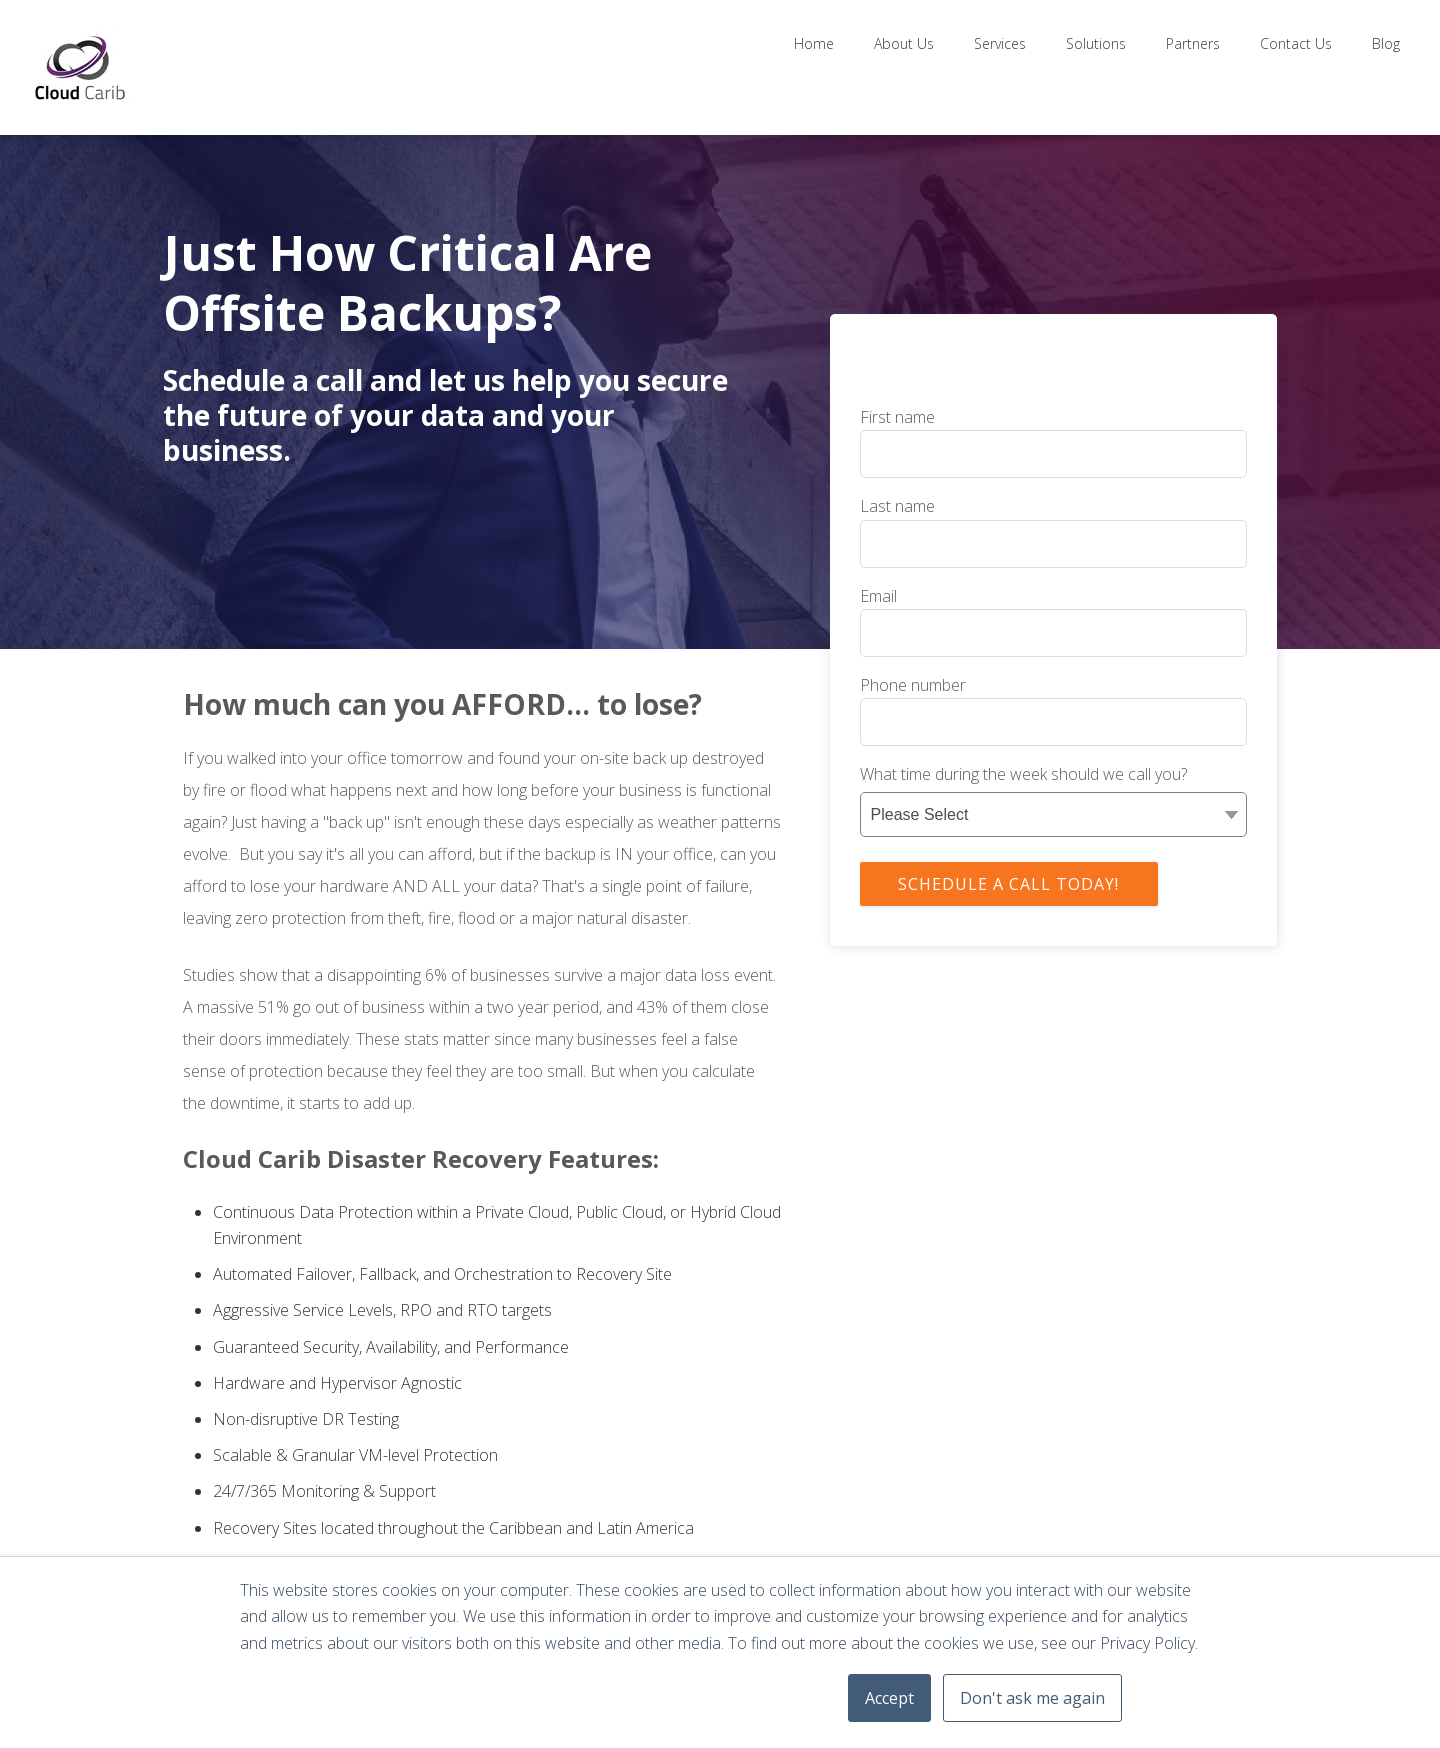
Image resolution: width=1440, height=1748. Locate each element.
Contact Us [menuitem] (1296, 43)
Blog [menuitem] (1386, 43)
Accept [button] (889, 1698)
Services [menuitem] (1000, 43)
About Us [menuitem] (904, 43)
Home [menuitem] (814, 43)
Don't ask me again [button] (1032, 1698)
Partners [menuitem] (1193, 43)
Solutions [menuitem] (1096, 43)
